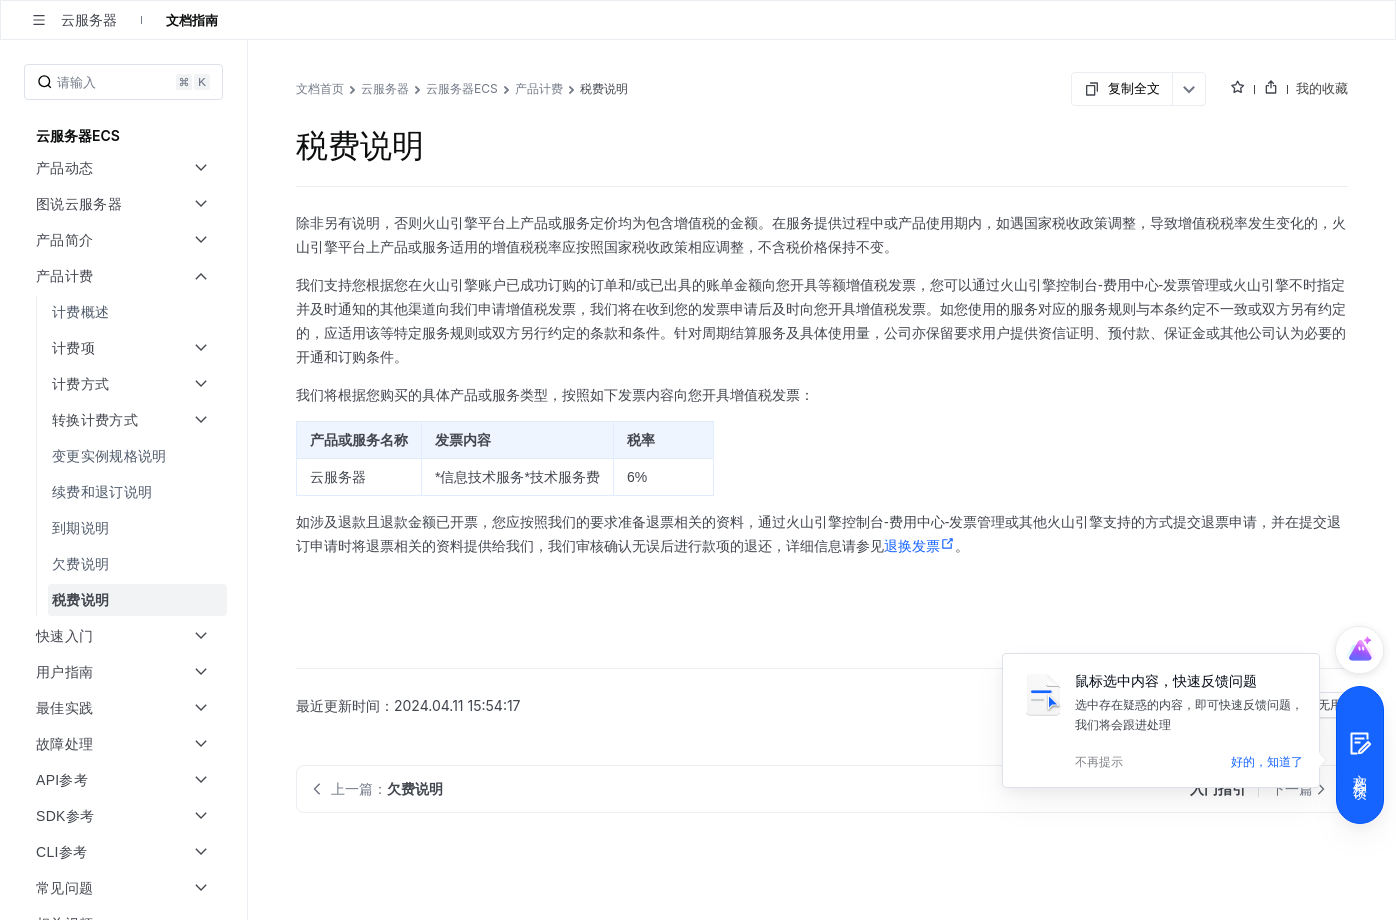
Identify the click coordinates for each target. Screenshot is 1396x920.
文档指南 (192, 20)
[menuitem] (125, 312)
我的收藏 (1322, 88)
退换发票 (919, 546)
